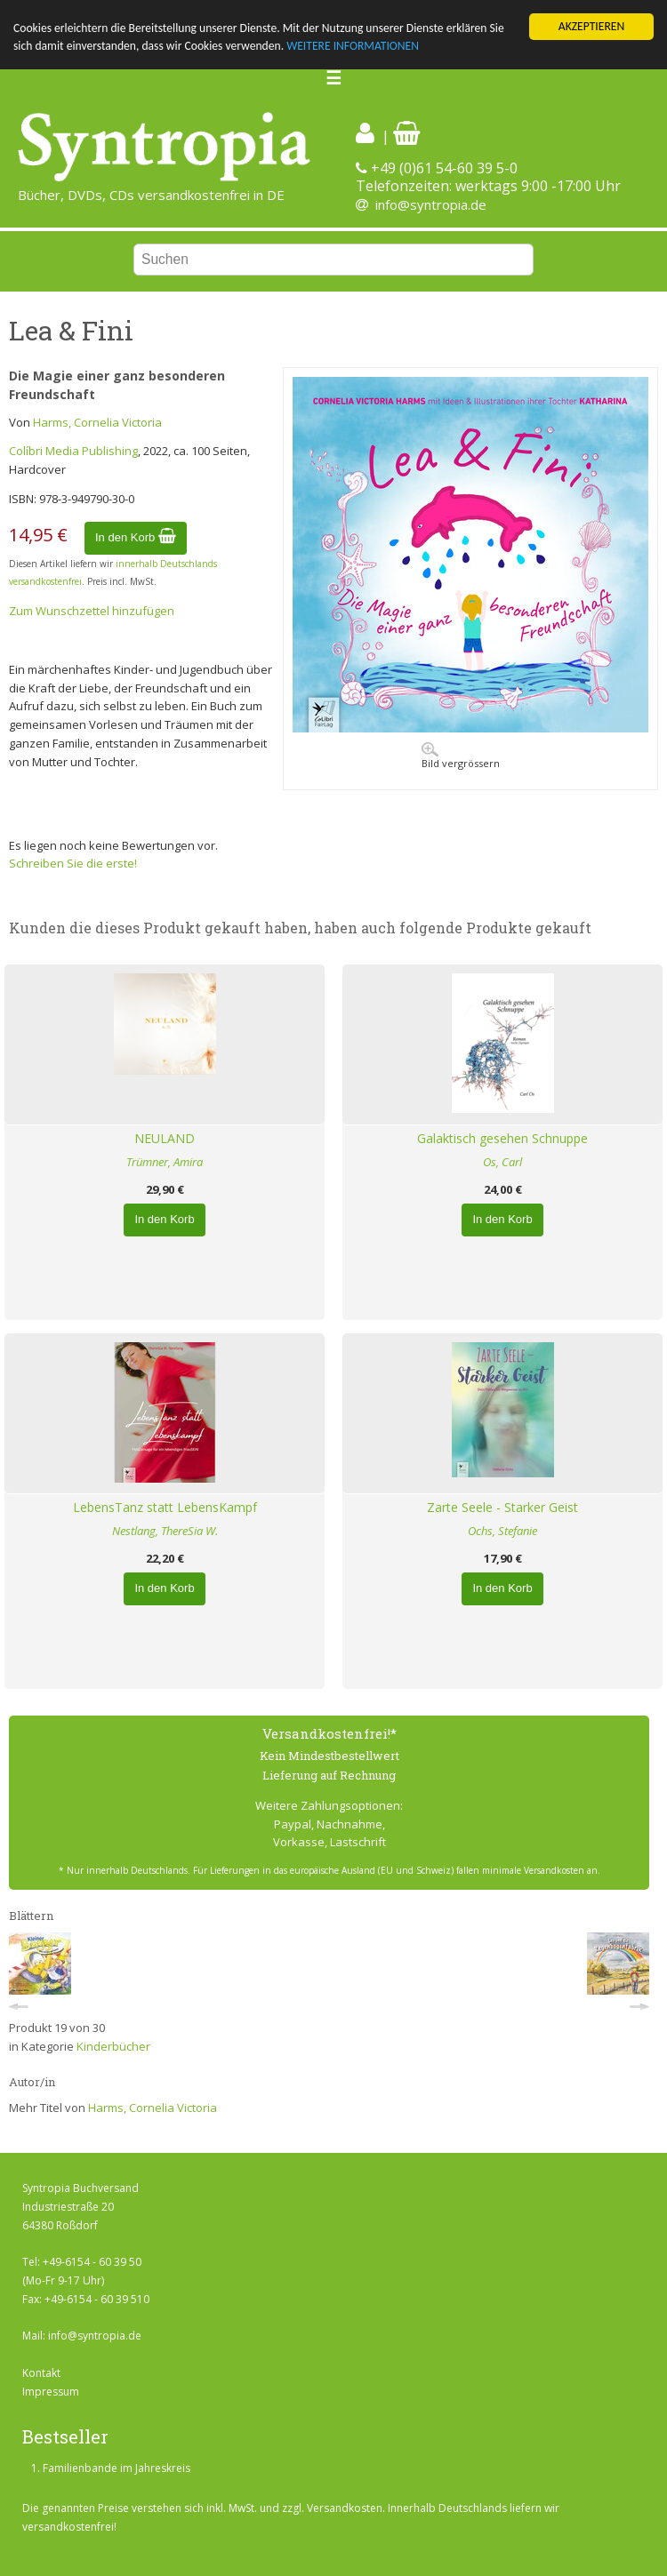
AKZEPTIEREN (591, 26)
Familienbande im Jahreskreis (116, 2468)
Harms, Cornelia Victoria (97, 422)
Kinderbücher (113, 2046)
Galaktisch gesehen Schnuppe (502, 1138)
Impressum (50, 2391)
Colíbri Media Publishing (73, 451)
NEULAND (164, 1138)
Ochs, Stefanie (502, 1531)
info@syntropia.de (430, 204)
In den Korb (135, 537)
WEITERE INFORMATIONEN (352, 45)
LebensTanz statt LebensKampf (165, 1507)
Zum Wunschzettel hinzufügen (91, 611)
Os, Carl (502, 1162)
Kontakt (41, 2372)
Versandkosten (344, 2508)
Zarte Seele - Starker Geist (502, 1507)
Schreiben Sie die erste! (73, 863)
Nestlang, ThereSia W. (165, 1531)
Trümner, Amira (164, 1162)
